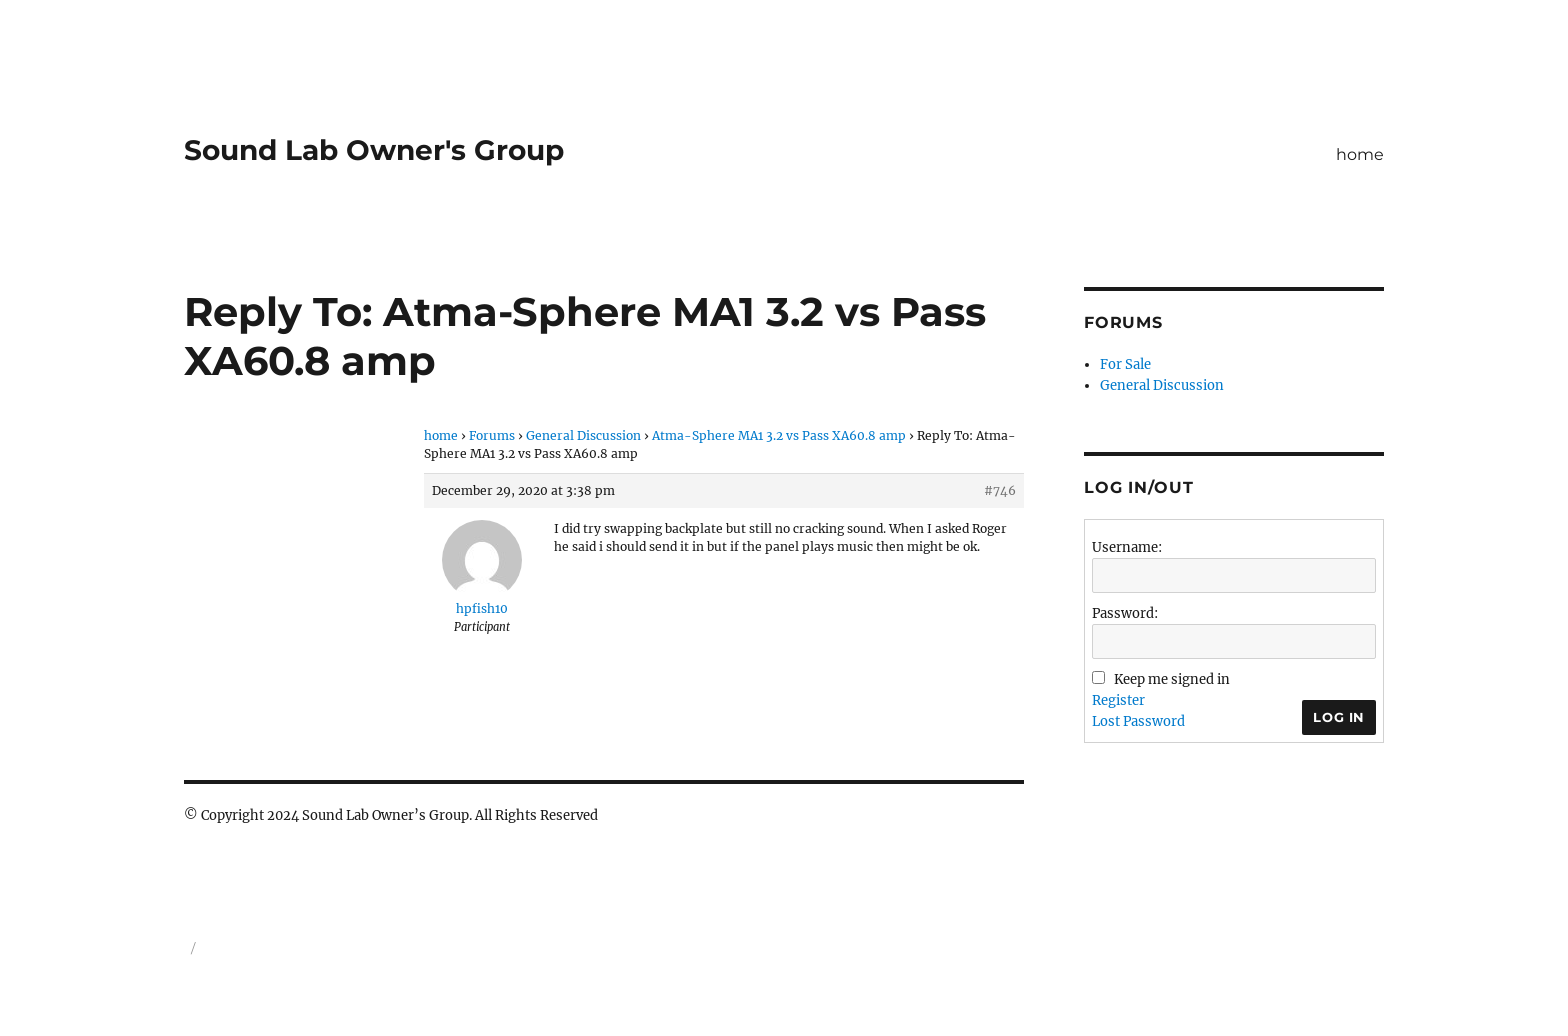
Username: (1127, 547)
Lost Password (1138, 721)
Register (1118, 700)
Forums (492, 435)
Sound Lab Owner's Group (374, 150)
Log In (1339, 717)
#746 (1000, 490)
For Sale (1125, 364)
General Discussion (583, 435)
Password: (1125, 613)
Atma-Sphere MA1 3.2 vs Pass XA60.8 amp (779, 435)
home (1360, 154)
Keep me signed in (1172, 679)
